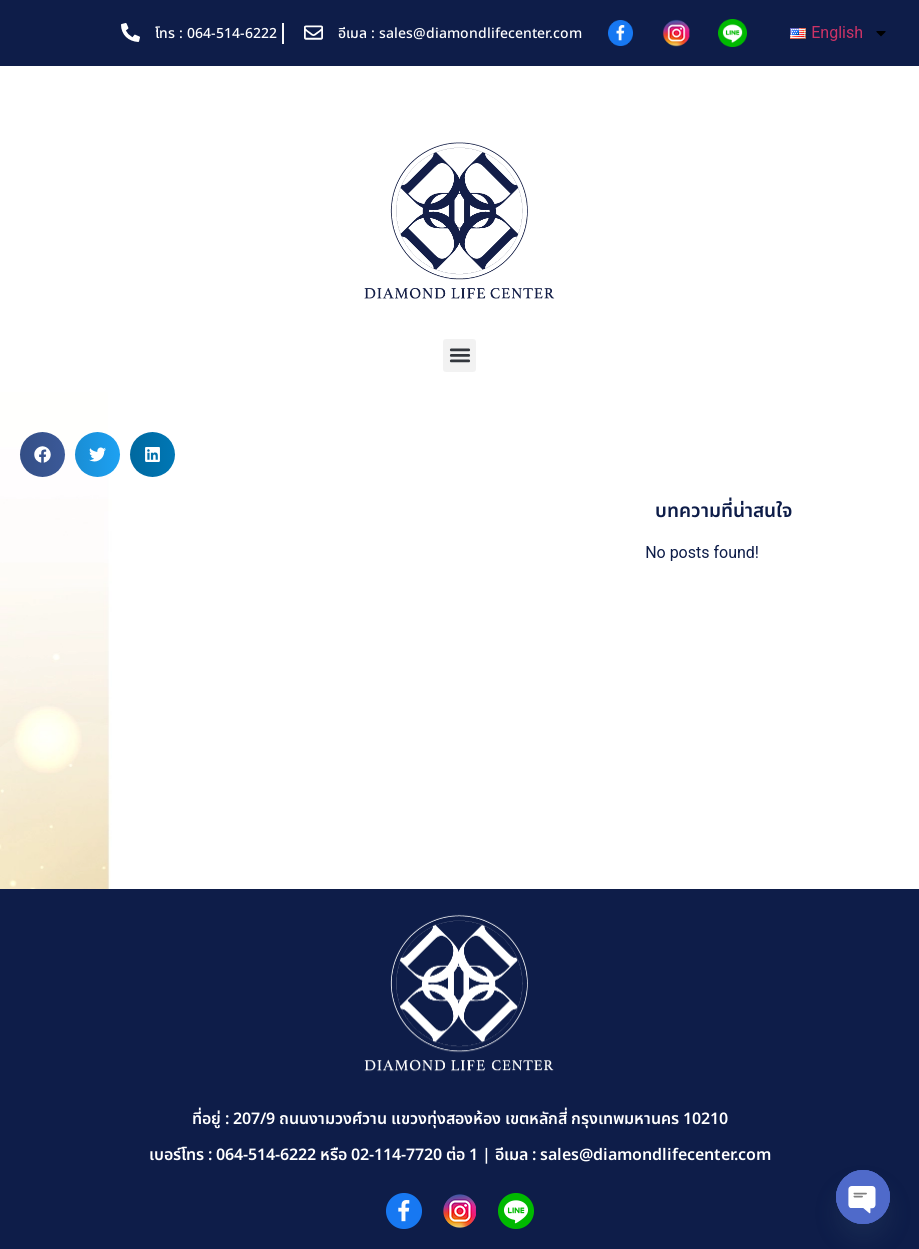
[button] (459, 355)
